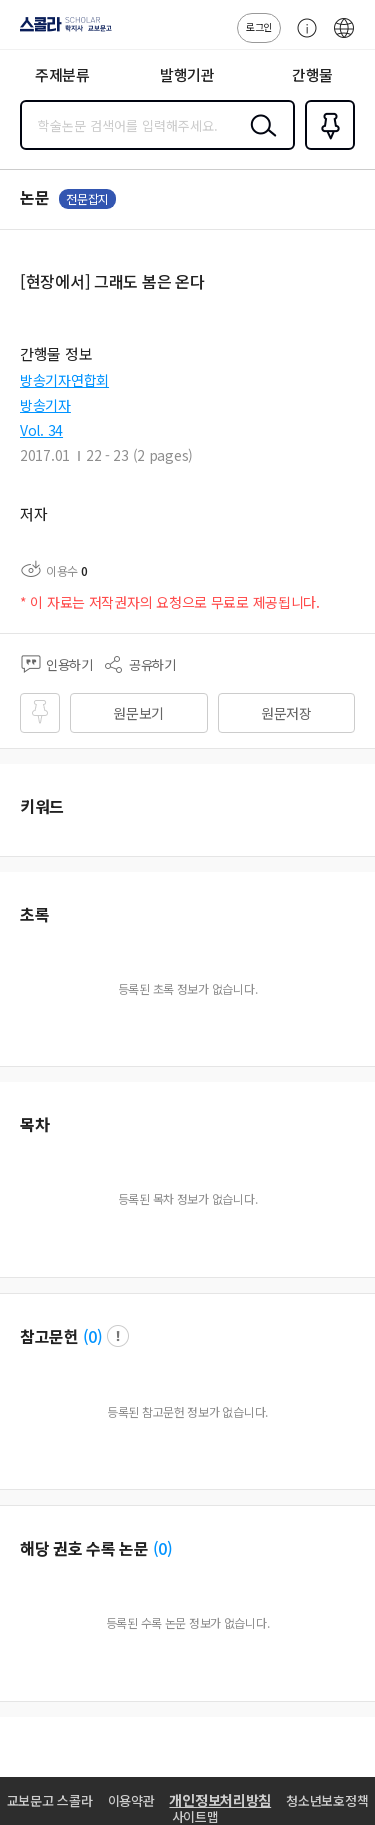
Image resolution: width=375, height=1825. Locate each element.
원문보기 (138, 713)
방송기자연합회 (64, 380)
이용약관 (131, 1800)
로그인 (259, 26)
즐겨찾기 (326, 148)
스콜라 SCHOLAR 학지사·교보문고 (60, 31)
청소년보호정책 (327, 1800)
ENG (344, 38)
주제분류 (62, 74)
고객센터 (302, 38)
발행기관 (187, 74)
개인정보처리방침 (220, 1800)
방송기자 (45, 405)
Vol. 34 (41, 430)
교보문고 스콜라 (50, 1800)
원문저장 (286, 713)
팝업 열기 (118, 1336)
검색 (259, 141)
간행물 (312, 74)
